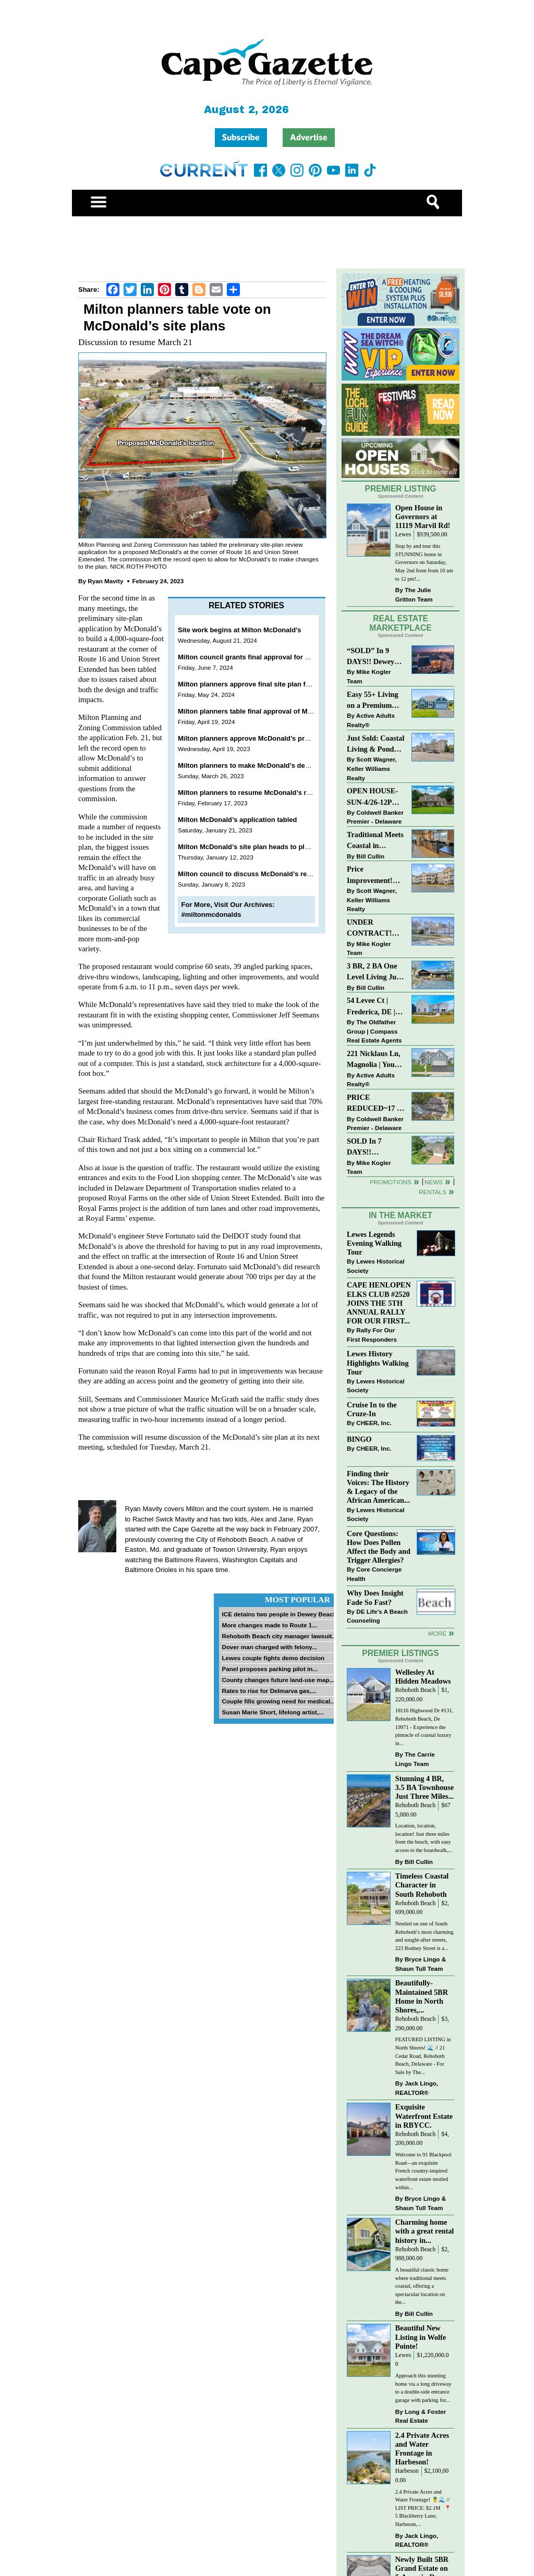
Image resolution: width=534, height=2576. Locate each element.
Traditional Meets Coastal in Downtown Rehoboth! (375, 841)
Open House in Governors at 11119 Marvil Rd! (423, 517)
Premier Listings (400, 1653)
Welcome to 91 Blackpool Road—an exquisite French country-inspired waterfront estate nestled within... (423, 2171)
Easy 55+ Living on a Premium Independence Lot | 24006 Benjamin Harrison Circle (375, 701)
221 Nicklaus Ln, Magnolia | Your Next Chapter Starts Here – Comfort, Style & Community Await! (374, 1060)
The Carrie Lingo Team (415, 1759)
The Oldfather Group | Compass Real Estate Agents (374, 1031)
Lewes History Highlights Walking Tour (378, 1363)
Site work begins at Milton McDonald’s (239, 630)
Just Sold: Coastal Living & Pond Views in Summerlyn (375, 744)
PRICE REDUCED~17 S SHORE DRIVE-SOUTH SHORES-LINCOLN (374, 1103)
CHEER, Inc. (374, 1422)
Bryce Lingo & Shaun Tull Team (420, 1964)
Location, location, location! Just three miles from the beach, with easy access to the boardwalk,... (423, 1838)
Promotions (390, 1182)
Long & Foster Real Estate (420, 2416)
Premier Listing (400, 488)
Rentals (432, 1191)
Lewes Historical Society (375, 1266)
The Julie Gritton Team (414, 594)
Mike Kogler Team (369, 676)
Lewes (403, 534)
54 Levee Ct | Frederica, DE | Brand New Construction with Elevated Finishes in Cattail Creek (376, 1006)
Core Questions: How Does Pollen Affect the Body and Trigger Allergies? (378, 1546)
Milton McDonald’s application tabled (237, 820)
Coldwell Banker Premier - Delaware (375, 817)
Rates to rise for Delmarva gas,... (269, 1690)
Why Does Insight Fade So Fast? (375, 1597)
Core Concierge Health (374, 1574)
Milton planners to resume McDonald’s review (251, 792)
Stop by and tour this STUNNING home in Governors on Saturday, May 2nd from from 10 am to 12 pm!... (424, 562)
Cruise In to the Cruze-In (372, 1409)
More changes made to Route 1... (269, 1625)
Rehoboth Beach (415, 1690)
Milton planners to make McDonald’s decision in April (263, 765)
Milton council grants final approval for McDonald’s (260, 657)
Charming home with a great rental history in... (424, 2231)
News (433, 1182)
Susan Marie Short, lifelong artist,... (272, 1712)
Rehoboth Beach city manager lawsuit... (279, 1636)
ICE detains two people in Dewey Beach (279, 1614)
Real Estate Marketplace (400, 623)
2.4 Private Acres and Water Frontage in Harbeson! (422, 2448)
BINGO (359, 1439)
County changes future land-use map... (278, 1679)
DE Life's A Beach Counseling (377, 1616)
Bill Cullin (370, 856)
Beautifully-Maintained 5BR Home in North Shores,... (421, 1996)
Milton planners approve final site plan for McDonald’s (265, 684)
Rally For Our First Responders (372, 1335)
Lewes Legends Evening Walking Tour (374, 1243)
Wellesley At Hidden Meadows (423, 1676)
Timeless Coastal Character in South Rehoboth (422, 1885)
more (437, 1633)
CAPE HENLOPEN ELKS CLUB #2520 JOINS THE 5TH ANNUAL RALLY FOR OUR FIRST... (379, 1303)
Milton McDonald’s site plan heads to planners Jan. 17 (264, 847)
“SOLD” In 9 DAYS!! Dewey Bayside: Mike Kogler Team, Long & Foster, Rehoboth (371, 657)
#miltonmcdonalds (211, 914)
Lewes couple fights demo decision (273, 1657)
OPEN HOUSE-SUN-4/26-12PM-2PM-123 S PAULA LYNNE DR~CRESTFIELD (376, 797)
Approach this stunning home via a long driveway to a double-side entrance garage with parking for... (423, 2388)
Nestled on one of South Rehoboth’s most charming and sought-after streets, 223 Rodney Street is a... (424, 1936)
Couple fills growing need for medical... (278, 1701)
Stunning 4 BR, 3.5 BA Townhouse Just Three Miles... (424, 1787)
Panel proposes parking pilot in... (270, 1668)
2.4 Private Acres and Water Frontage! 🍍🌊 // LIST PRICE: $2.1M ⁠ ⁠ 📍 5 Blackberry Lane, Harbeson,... (423, 2508)
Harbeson (407, 2471)
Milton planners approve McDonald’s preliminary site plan (270, 738)
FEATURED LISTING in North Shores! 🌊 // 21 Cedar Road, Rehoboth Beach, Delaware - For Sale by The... (423, 2056)
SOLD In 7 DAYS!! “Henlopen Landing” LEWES (364, 1147)
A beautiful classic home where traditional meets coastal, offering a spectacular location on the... (421, 2286)
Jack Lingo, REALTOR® (417, 2088)
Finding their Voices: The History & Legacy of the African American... (378, 1486)
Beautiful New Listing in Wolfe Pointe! (420, 2337)
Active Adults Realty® (371, 720)
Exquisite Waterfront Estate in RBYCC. (424, 2116)
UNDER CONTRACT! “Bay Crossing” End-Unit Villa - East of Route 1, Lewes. (372, 928)
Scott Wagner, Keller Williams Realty (372, 768)
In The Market (400, 1215)
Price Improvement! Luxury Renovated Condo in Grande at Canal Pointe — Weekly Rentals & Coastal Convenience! (375, 875)
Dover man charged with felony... (269, 1646)
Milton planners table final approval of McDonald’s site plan (273, 711)
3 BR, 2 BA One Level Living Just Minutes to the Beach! (374, 972)
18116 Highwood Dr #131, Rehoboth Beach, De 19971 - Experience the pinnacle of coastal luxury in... (424, 1727)
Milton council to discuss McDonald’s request (251, 874)
